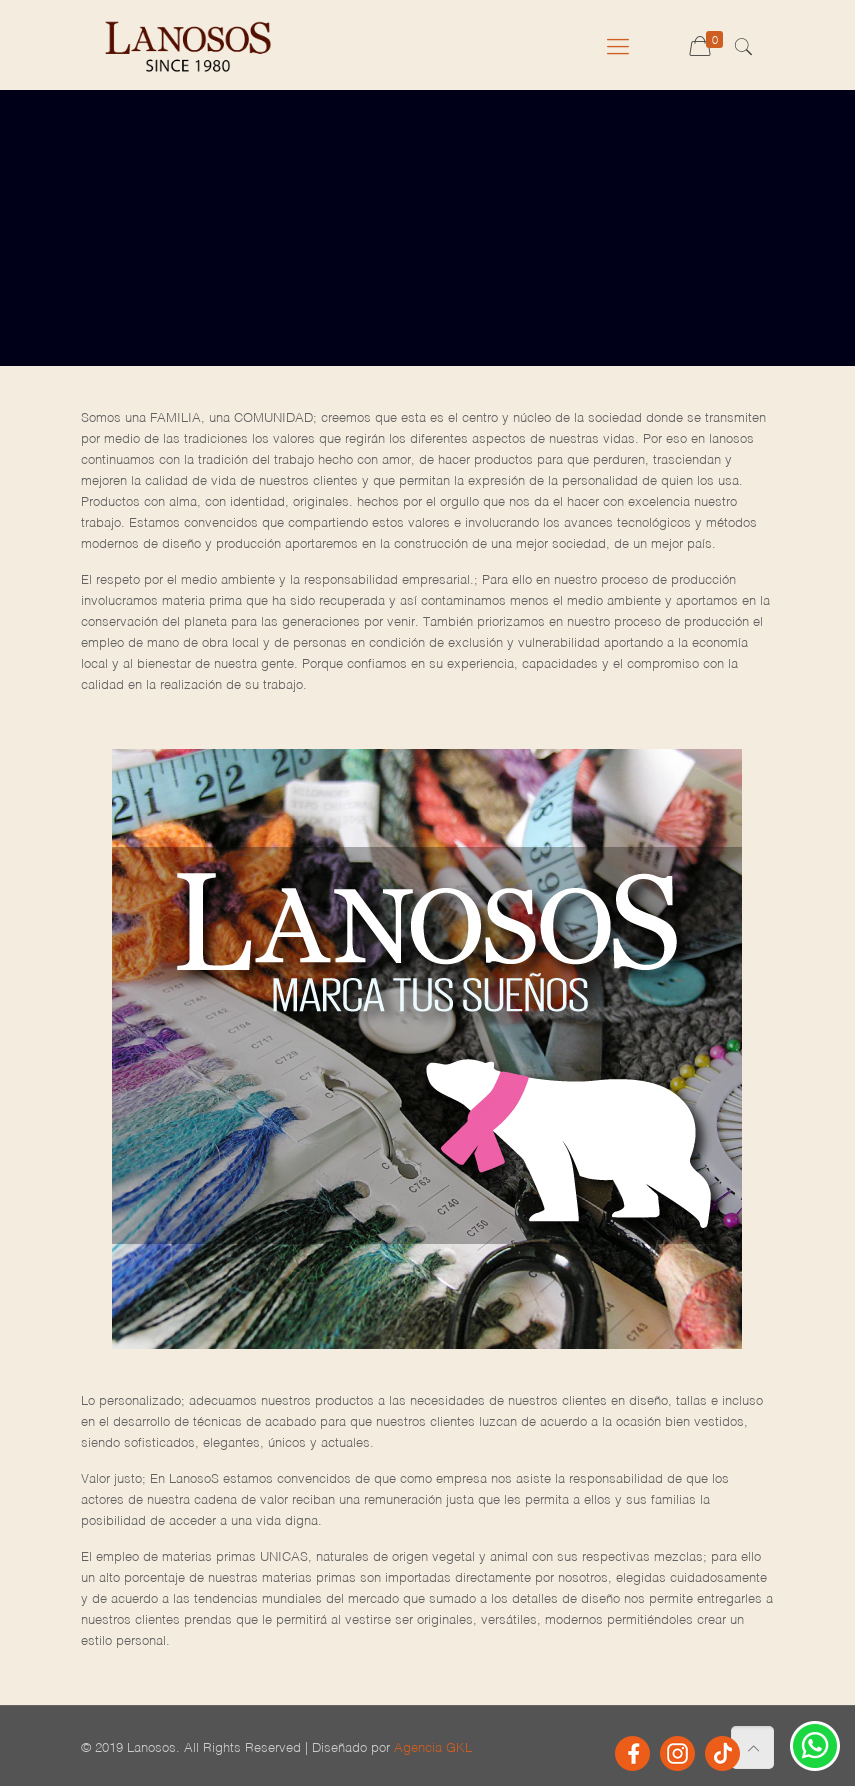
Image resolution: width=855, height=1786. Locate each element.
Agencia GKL (433, 1743)
